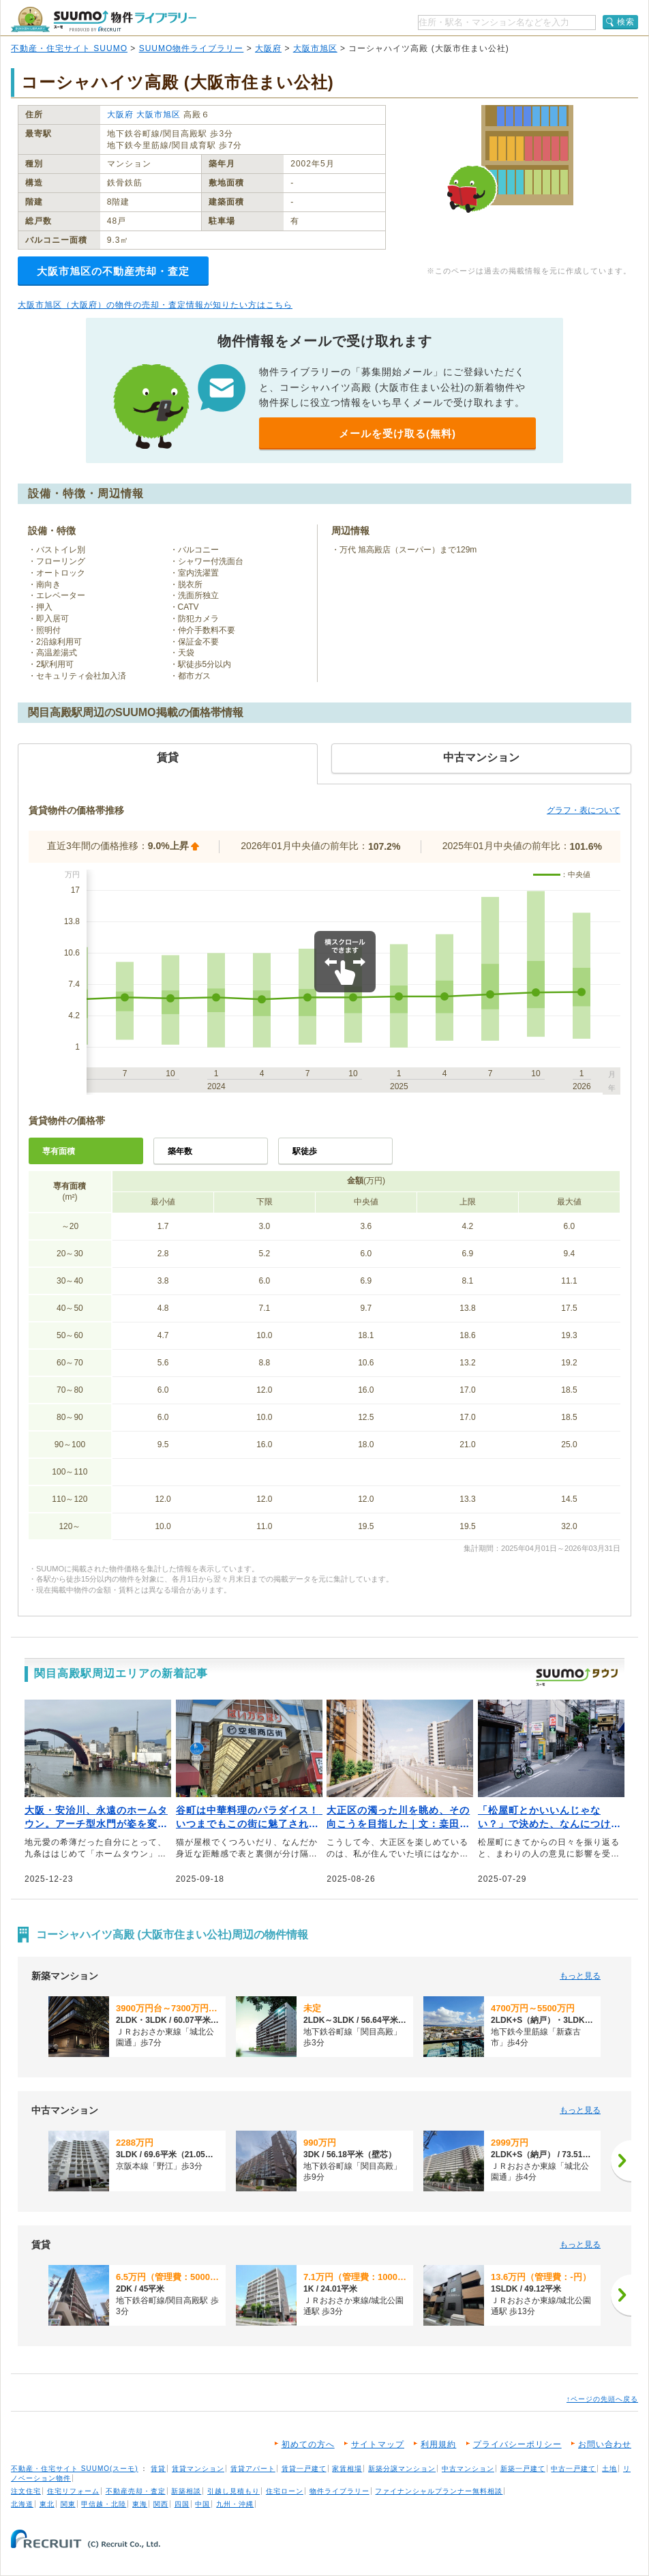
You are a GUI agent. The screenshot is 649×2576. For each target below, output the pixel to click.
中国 (202, 2504)
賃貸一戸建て (304, 2468)
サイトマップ (377, 2444)
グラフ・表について (583, 810)
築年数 (180, 1151)
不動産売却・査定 (136, 2491)
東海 (139, 2504)
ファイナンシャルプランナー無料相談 (438, 2491)
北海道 (22, 2504)
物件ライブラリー (339, 2491)
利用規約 (438, 2444)
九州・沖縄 (235, 2504)
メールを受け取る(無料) (397, 433)
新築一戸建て (522, 2468)
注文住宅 (26, 2491)
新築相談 (186, 2491)
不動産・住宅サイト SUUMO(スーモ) (74, 2468)
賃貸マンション (198, 2468)
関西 (160, 2504)
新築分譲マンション (402, 2468)
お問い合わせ (604, 2444)
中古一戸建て (573, 2468)
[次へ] (621, 2160)
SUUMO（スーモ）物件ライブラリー (103, 19)
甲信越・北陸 (103, 2504)
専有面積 (58, 1151)
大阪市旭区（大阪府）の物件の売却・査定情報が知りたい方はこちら (155, 305)
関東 (68, 2504)
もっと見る (580, 1976)
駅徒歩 (304, 1151)
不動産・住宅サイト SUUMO (69, 48)
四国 (182, 2504)
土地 (609, 2468)
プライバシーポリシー (517, 2444)
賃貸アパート (252, 2468)
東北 (47, 2504)
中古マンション (468, 2468)
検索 (626, 22)
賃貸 (158, 2468)
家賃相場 (347, 2468)
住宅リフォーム (73, 2491)
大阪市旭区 (315, 48)
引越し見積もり (233, 2491)
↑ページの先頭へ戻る (602, 2399)
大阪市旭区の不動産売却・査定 (113, 271)
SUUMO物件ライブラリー (191, 48)
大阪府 (268, 48)
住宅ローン (284, 2491)
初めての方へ (308, 2444)
